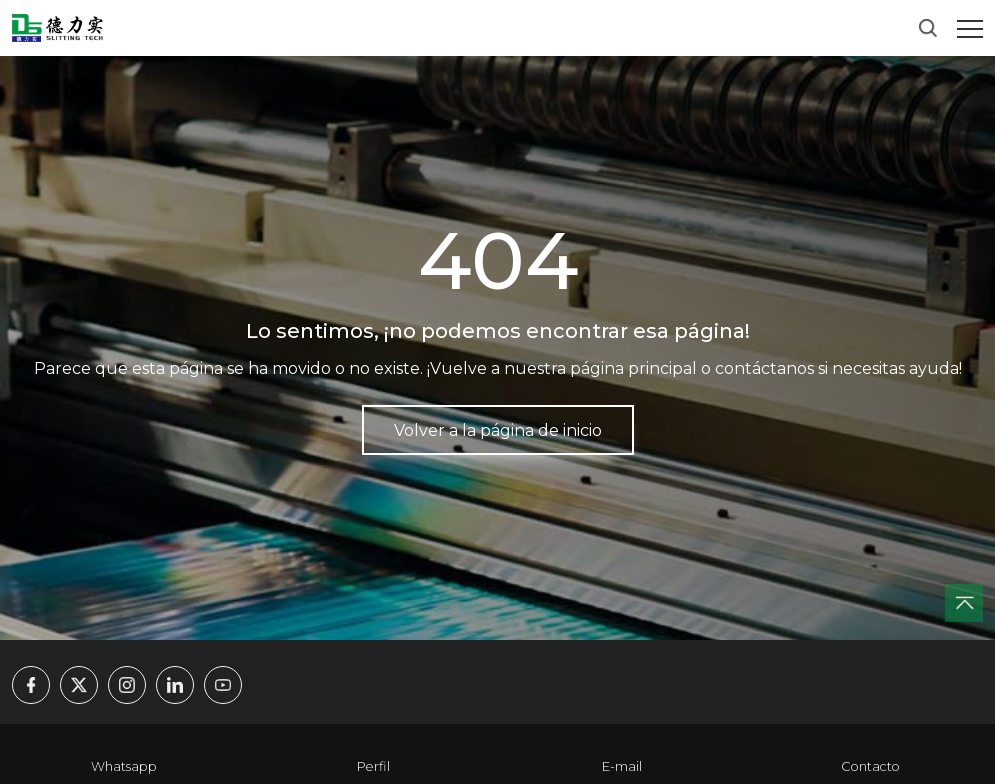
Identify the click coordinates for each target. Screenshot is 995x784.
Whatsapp (124, 766)
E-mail (622, 766)
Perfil (373, 766)
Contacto (870, 766)
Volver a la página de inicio (498, 430)
